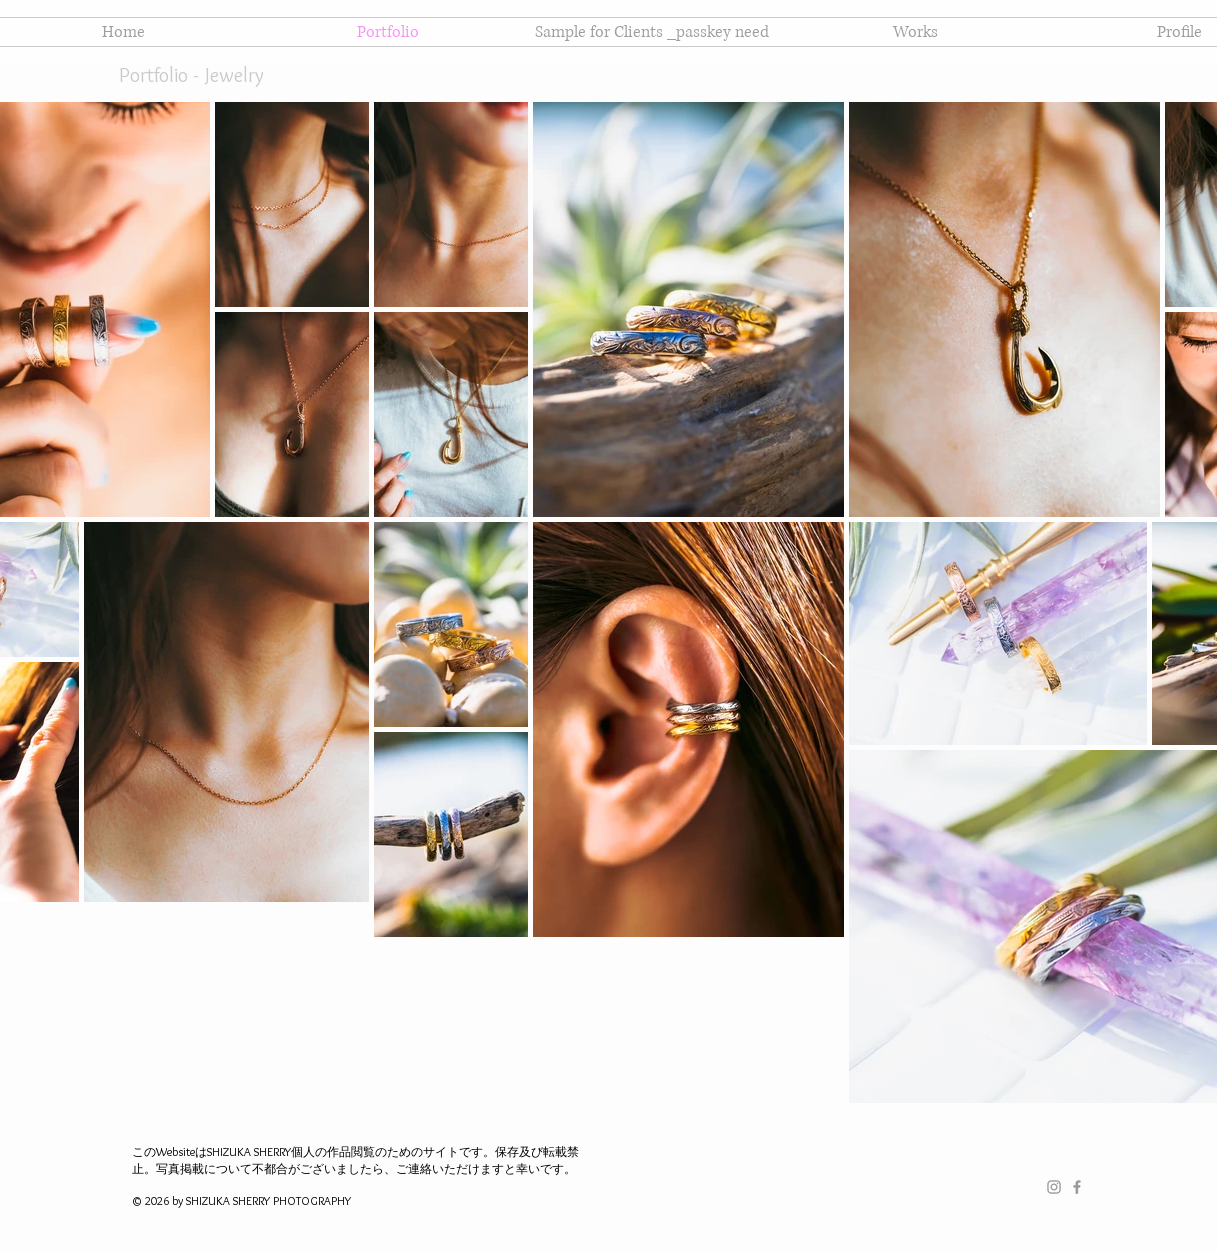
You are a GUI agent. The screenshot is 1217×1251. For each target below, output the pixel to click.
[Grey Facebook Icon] (1077, 1187)
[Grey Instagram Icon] (1054, 1187)
